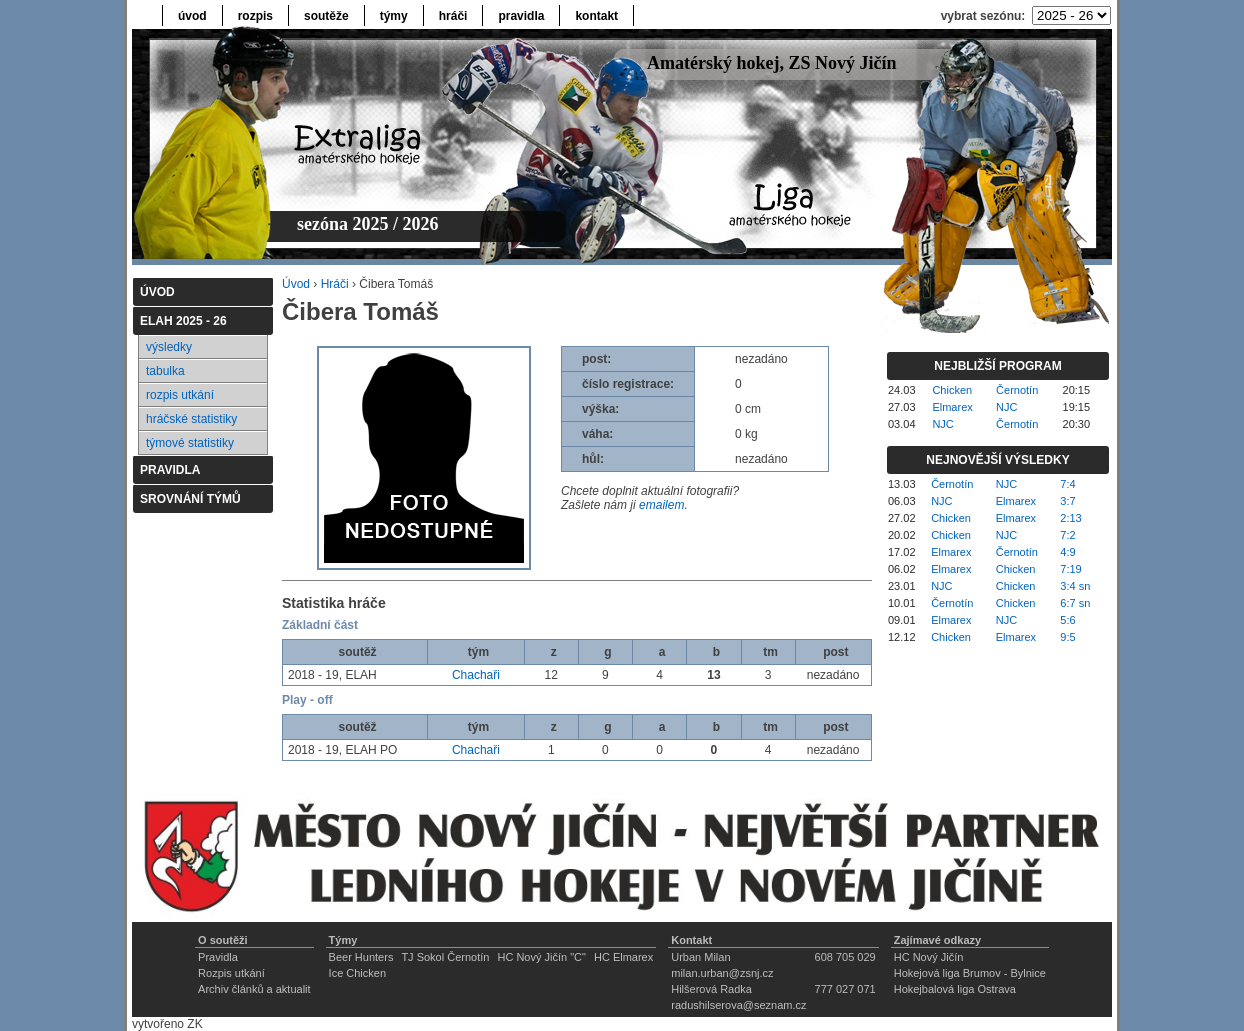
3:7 (1067, 501)
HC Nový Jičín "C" (541, 957)
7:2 (1067, 535)
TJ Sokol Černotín (445, 957)
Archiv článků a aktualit (254, 989)
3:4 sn (1075, 586)
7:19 (1070, 569)
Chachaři (476, 675)
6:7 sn (1075, 603)
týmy (394, 16)
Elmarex (952, 407)
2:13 (1070, 518)
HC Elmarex (623, 957)
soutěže (326, 16)
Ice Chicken (357, 973)
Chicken (952, 390)
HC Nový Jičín (929, 957)
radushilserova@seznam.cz (738, 1005)
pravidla (521, 16)
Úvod (296, 284)
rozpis (255, 16)
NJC (1006, 407)
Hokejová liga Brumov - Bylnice (970, 973)
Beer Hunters (361, 957)
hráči (453, 16)
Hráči (335, 284)
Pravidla (218, 957)
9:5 (1067, 637)
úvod (192, 16)
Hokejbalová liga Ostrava (955, 989)
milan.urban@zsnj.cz (722, 973)
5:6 (1067, 620)
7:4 (1067, 484)
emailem (661, 505)
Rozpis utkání (231, 973)
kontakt (596, 16)
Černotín (1017, 390)
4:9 (1067, 552)
